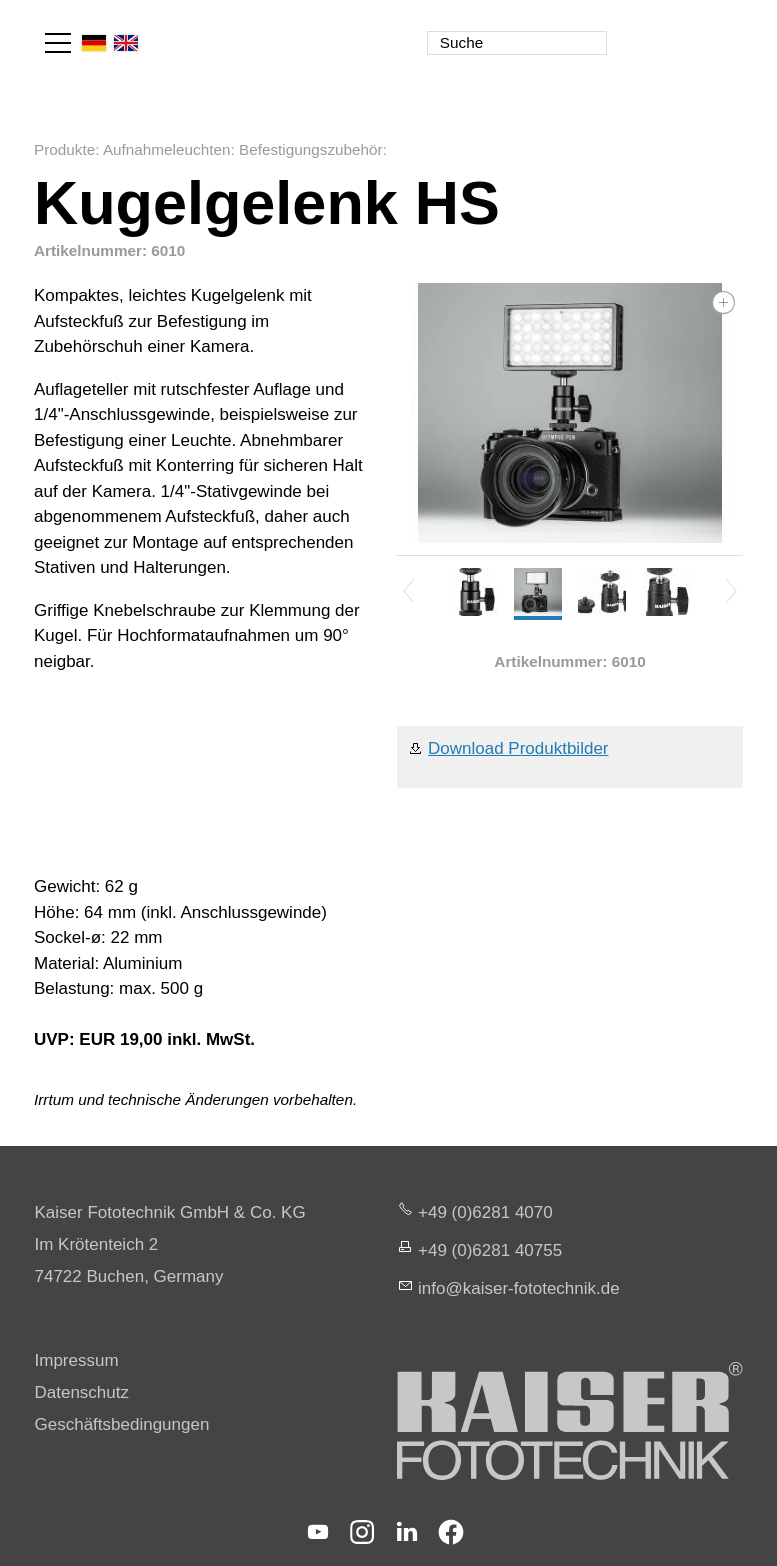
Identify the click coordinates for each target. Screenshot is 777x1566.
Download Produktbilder (518, 748)
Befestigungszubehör (311, 149)
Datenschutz (82, 1392)
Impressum (77, 1360)
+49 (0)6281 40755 (490, 1250)
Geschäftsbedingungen (122, 1424)
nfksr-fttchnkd (519, 1288)
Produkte (64, 149)
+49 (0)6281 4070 (485, 1212)
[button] (58, 43)
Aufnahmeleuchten (167, 149)
